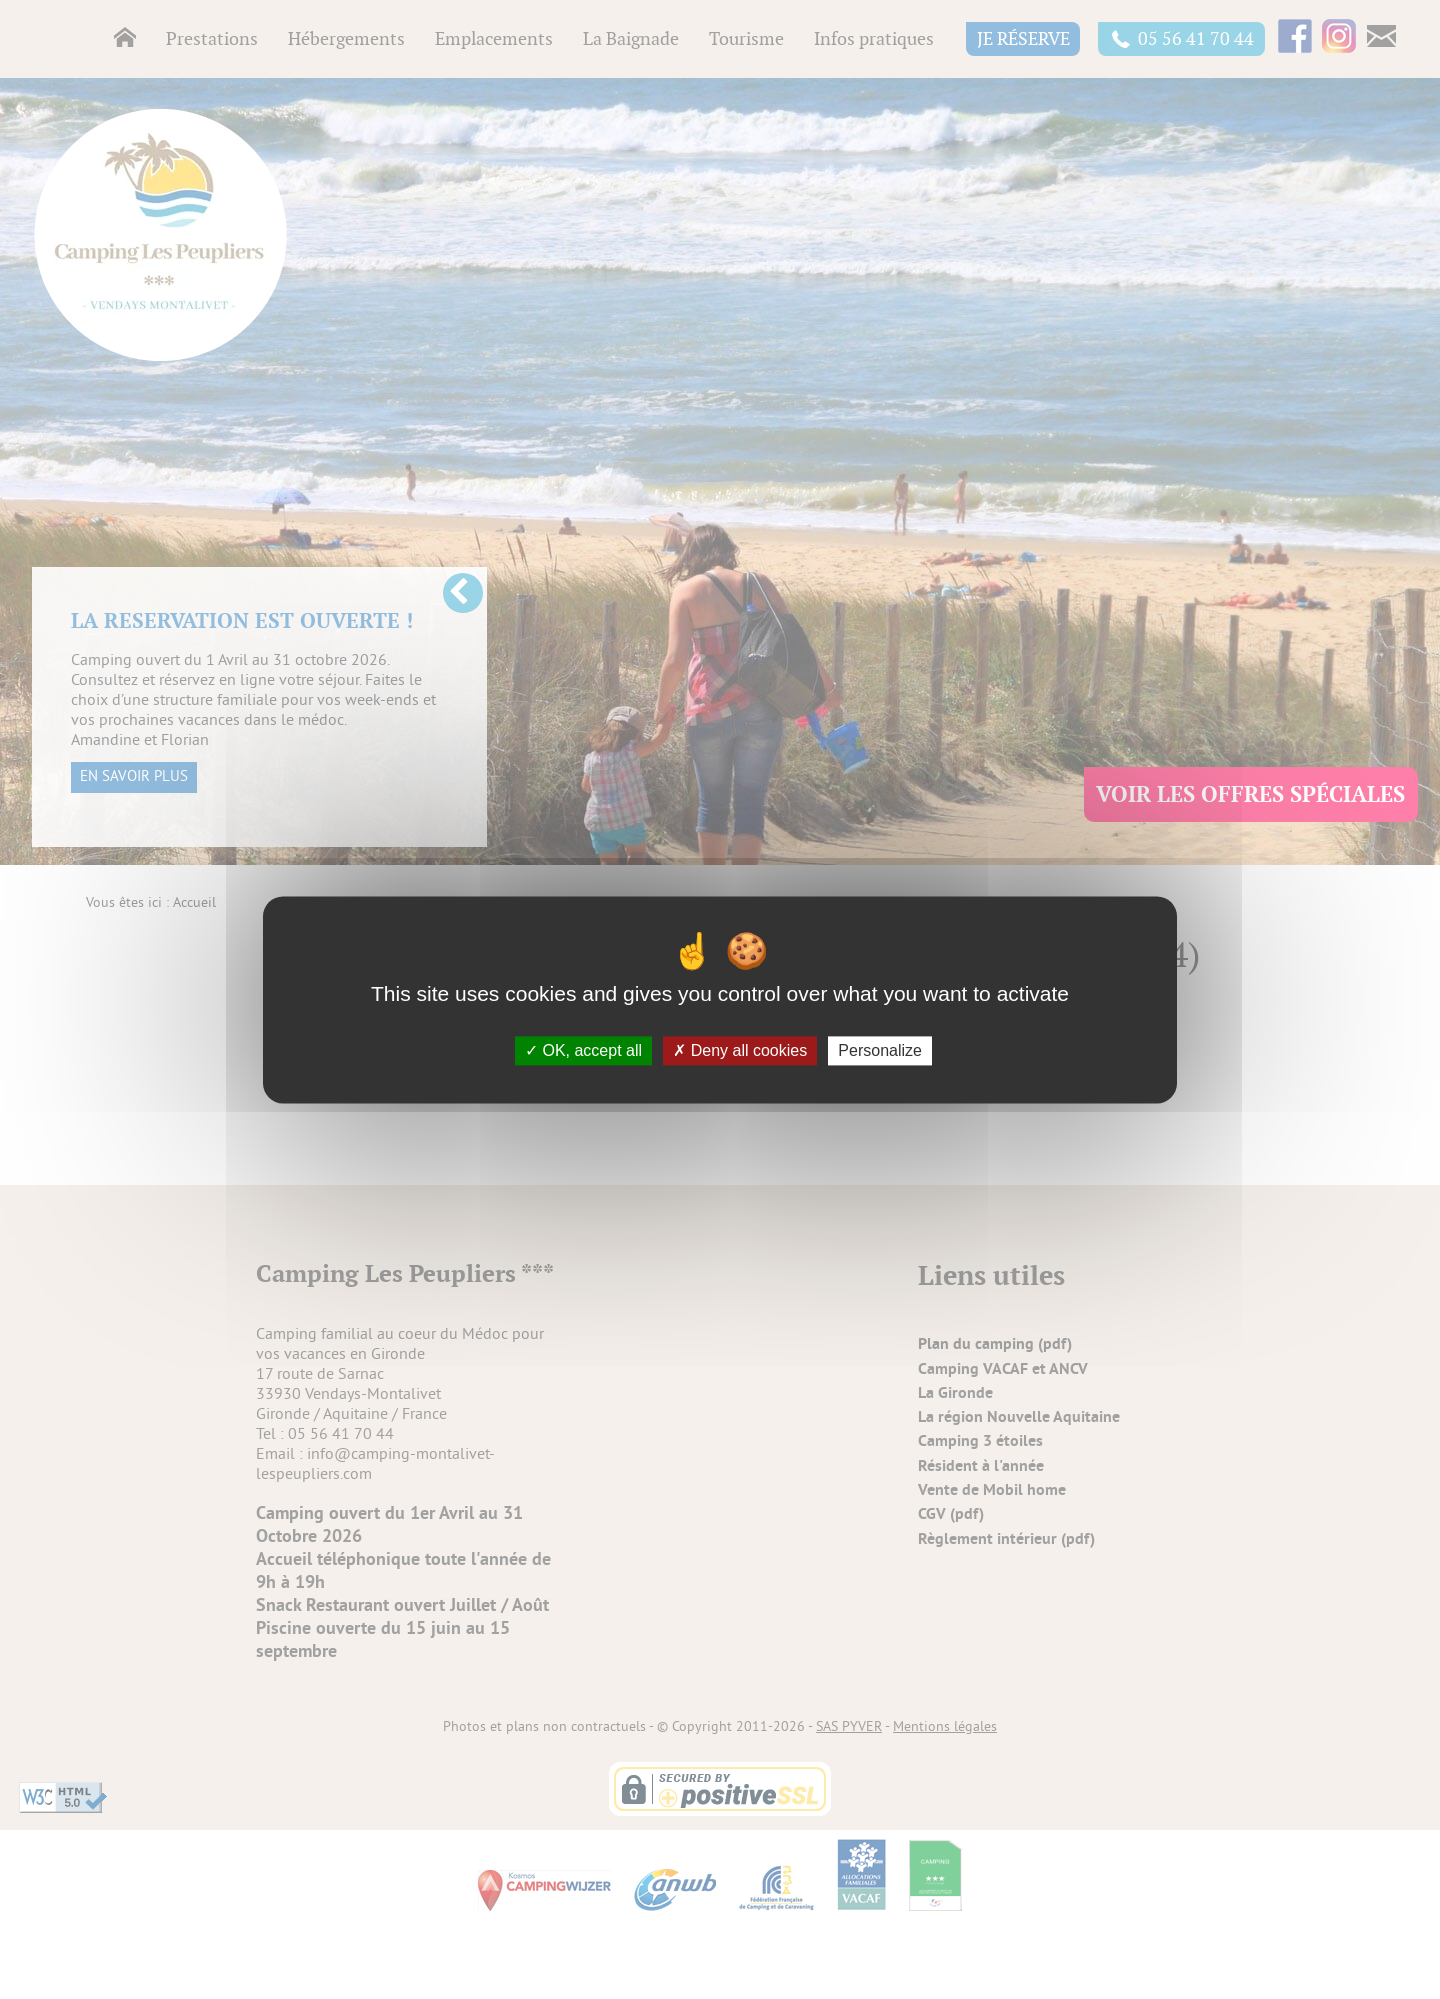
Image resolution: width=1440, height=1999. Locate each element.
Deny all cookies (740, 1050)
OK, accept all (583, 1050)
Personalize (880, 1050)
